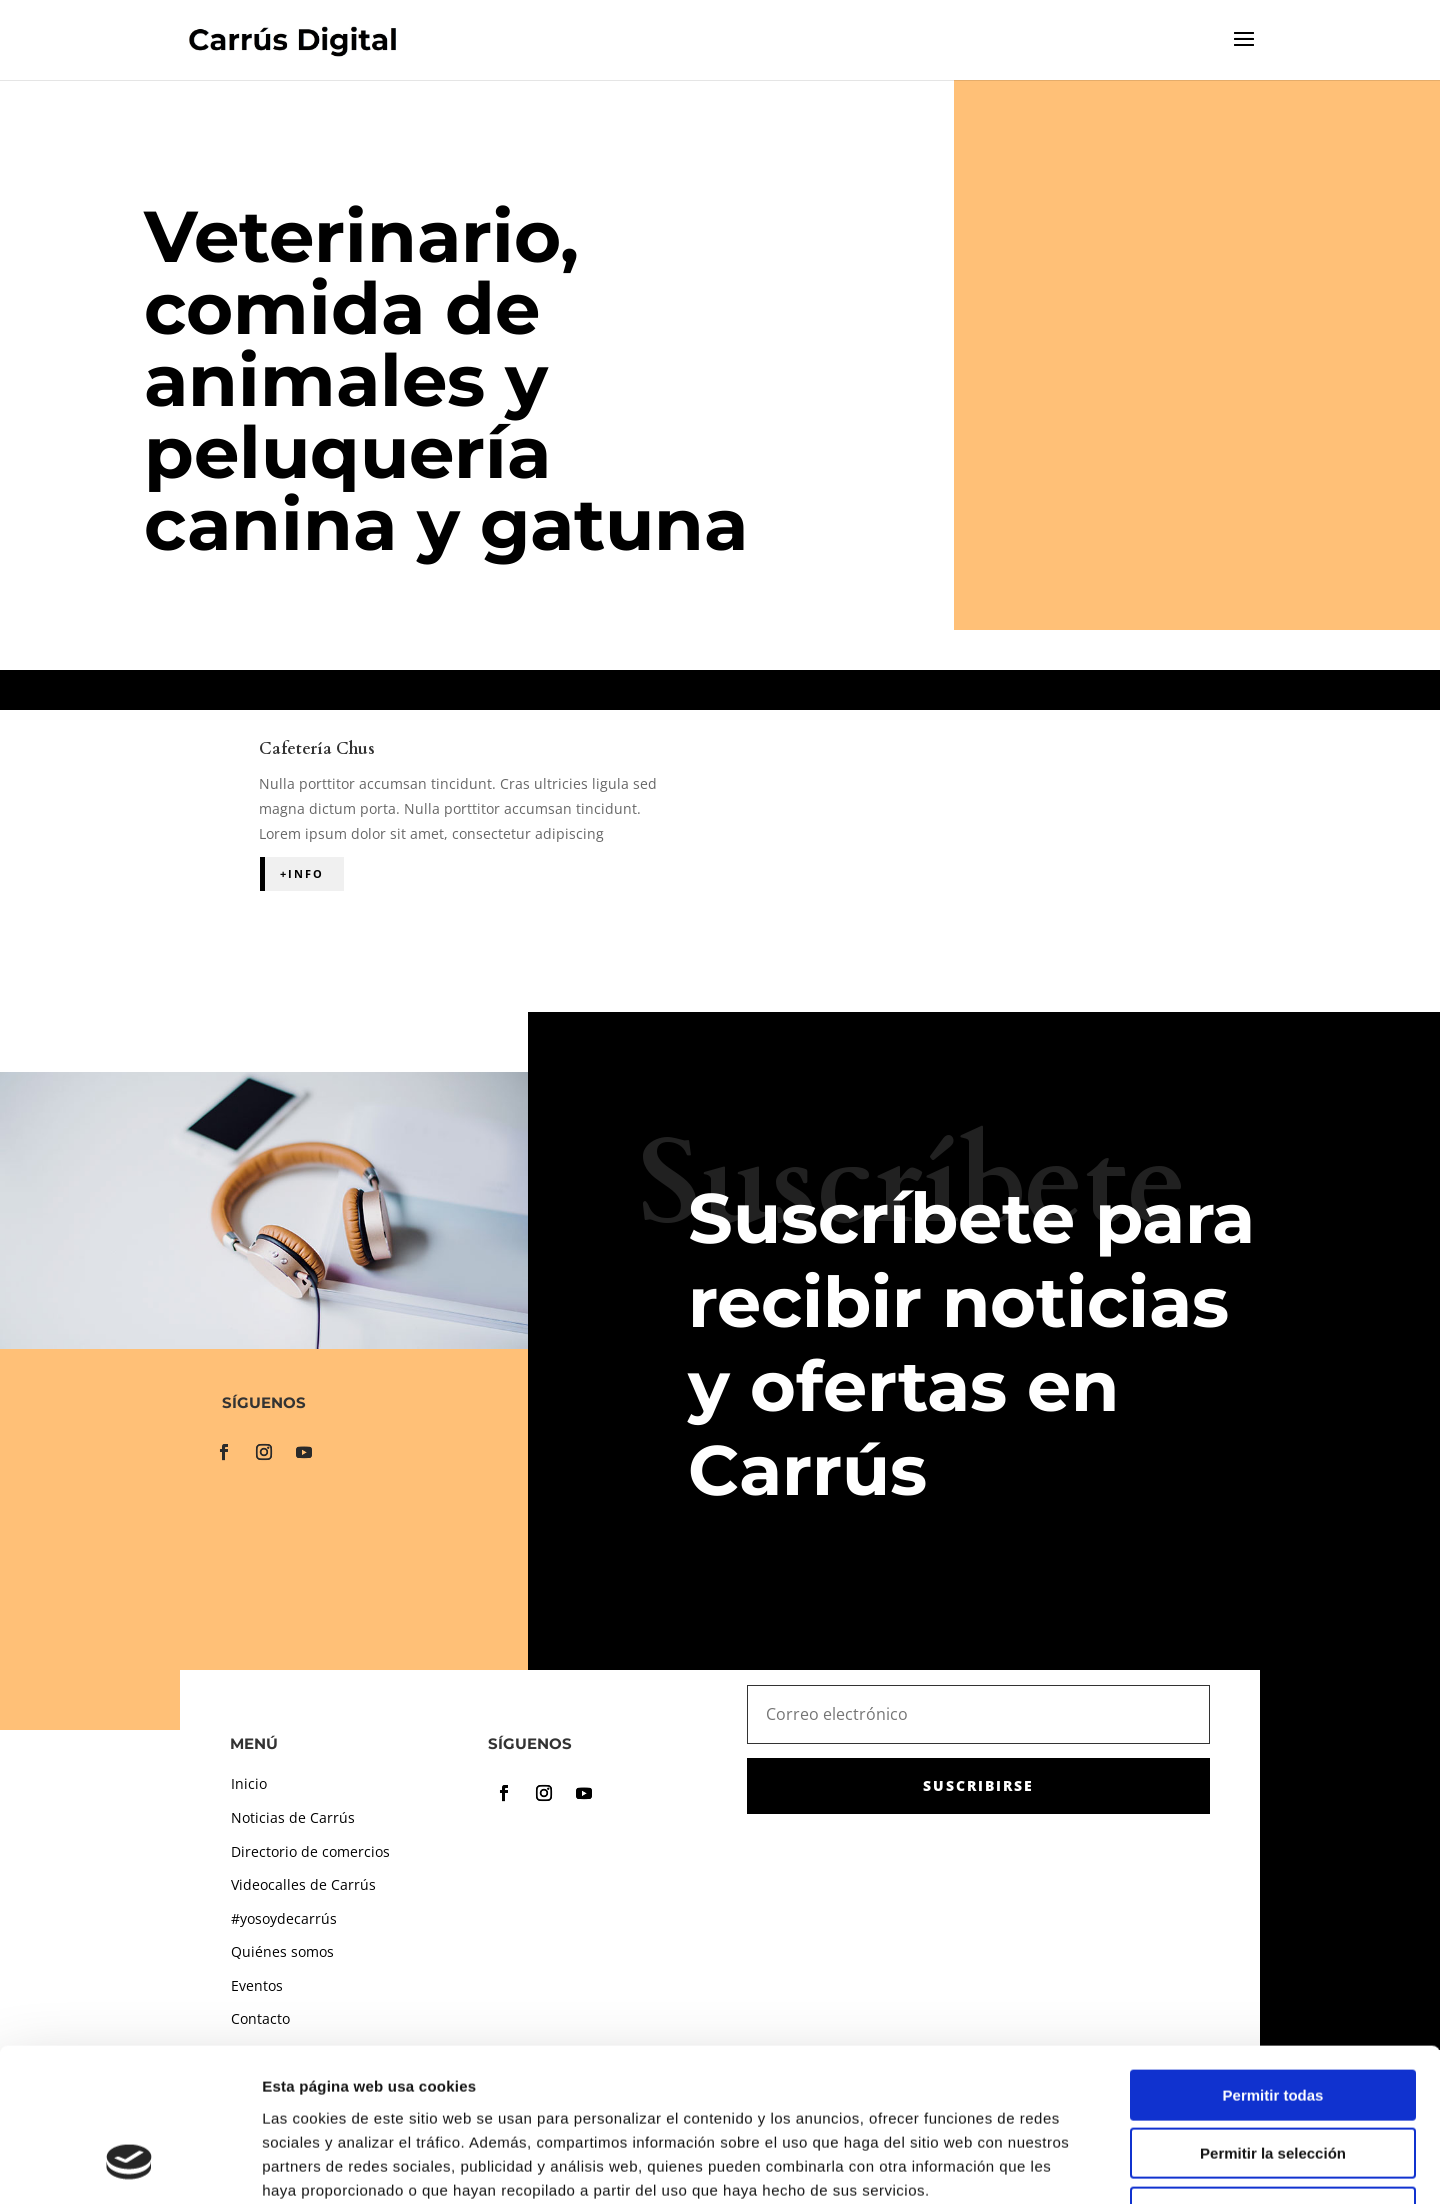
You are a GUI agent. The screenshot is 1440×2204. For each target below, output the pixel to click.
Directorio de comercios (310, 1851)
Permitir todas (1273, 1959)
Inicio (249, 1783)
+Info (302, 873)
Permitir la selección (1273, 2018)
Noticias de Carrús (293, 1817)
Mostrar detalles (1082, 2164)
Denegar (1273, 2076)
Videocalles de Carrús (303, 1884)
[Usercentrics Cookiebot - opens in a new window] (129, 2165)
